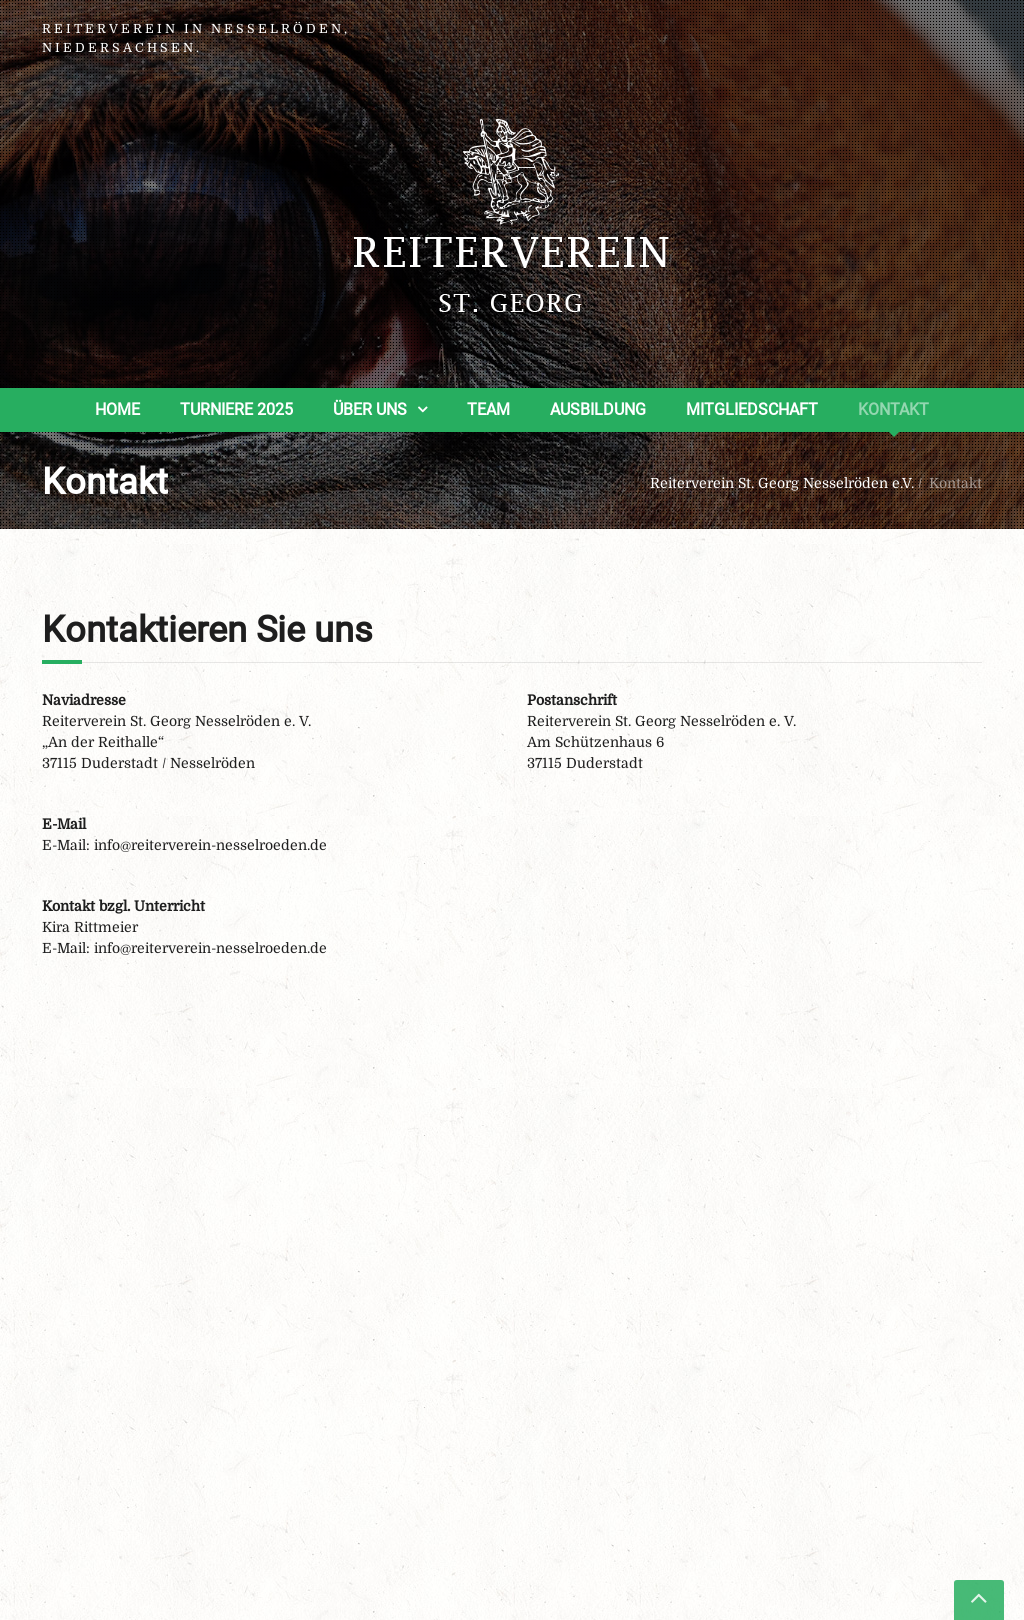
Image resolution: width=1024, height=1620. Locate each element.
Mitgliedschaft (752, 409)
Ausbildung (598, 409)
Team (488, 409)
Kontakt (893, 409)
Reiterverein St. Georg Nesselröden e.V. (782, 483)
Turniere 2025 (236, 409)
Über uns (370, 409)
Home (117, 409)
